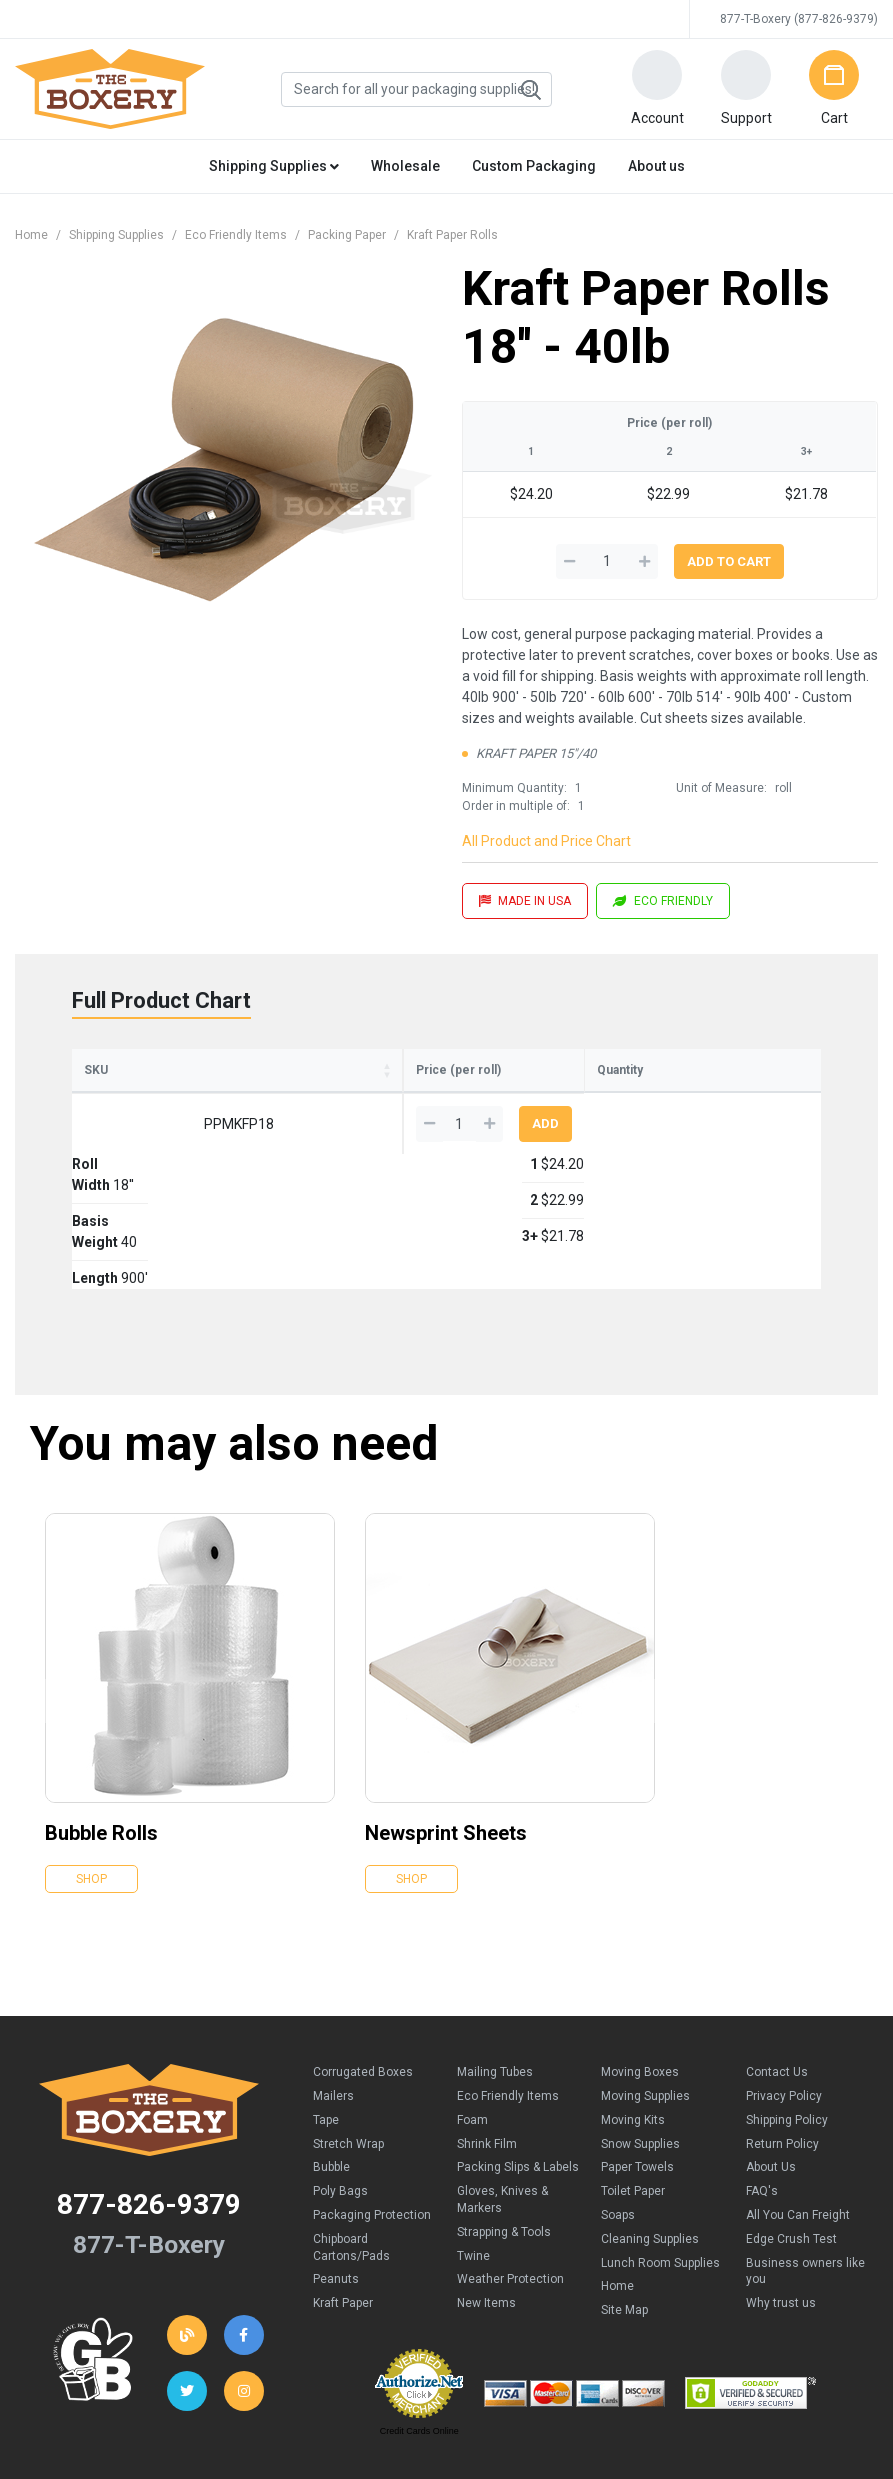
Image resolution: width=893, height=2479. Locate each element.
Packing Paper (347, 235)
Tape (326, 2014)
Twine (473, 2150)
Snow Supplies (640, 2038)
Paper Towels (637, 2061)
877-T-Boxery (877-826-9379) (799, 19)
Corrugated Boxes (363, 1966)
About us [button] (656, 166)
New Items (486, 2197)
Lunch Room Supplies (660, 2157)
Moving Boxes (640, 1966)
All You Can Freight (798, 2109)
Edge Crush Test (791, 2133)
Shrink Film (487, 2038)
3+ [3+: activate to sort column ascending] (585, 1100)
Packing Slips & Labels (518, 2061)
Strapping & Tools (504, 2126)
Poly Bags (340, 2085)
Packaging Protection (372, 2109)
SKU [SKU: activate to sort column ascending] (96, 1099)
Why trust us (781, 2197)
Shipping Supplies (116, 235)
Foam (472, 2014)
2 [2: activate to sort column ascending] (510, 1100)
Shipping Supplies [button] (274, 166)
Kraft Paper (343, 2197)
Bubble (331, 2061)
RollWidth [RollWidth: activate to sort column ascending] (206, 1090)
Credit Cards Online (419, 2325)
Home (31, 235)
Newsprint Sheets (446, 1727)
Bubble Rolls (101, 1727)
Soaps (618, 2109)
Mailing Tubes (495, 1966)
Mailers (333, 1990)
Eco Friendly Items (236, 235)
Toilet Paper (633, 2085)
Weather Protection (510, 2173)
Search (530, 90)
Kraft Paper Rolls (452, 235)
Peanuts (336, 2173)
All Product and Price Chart (546, 841)
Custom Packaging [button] (534, 166)
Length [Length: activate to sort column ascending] (370, 1099)
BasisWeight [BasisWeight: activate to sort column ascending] (285, 1090)
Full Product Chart (161, 1000)
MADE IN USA (525, 901)
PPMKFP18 (126, 1153)
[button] (657, 89)
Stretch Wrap (348, 2038)
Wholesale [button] (405, 166)
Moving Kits (633, 2014)
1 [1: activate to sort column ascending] (438, 1100)
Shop (91, 1773)
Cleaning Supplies (650, 2133)
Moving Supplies (645, 1990)
